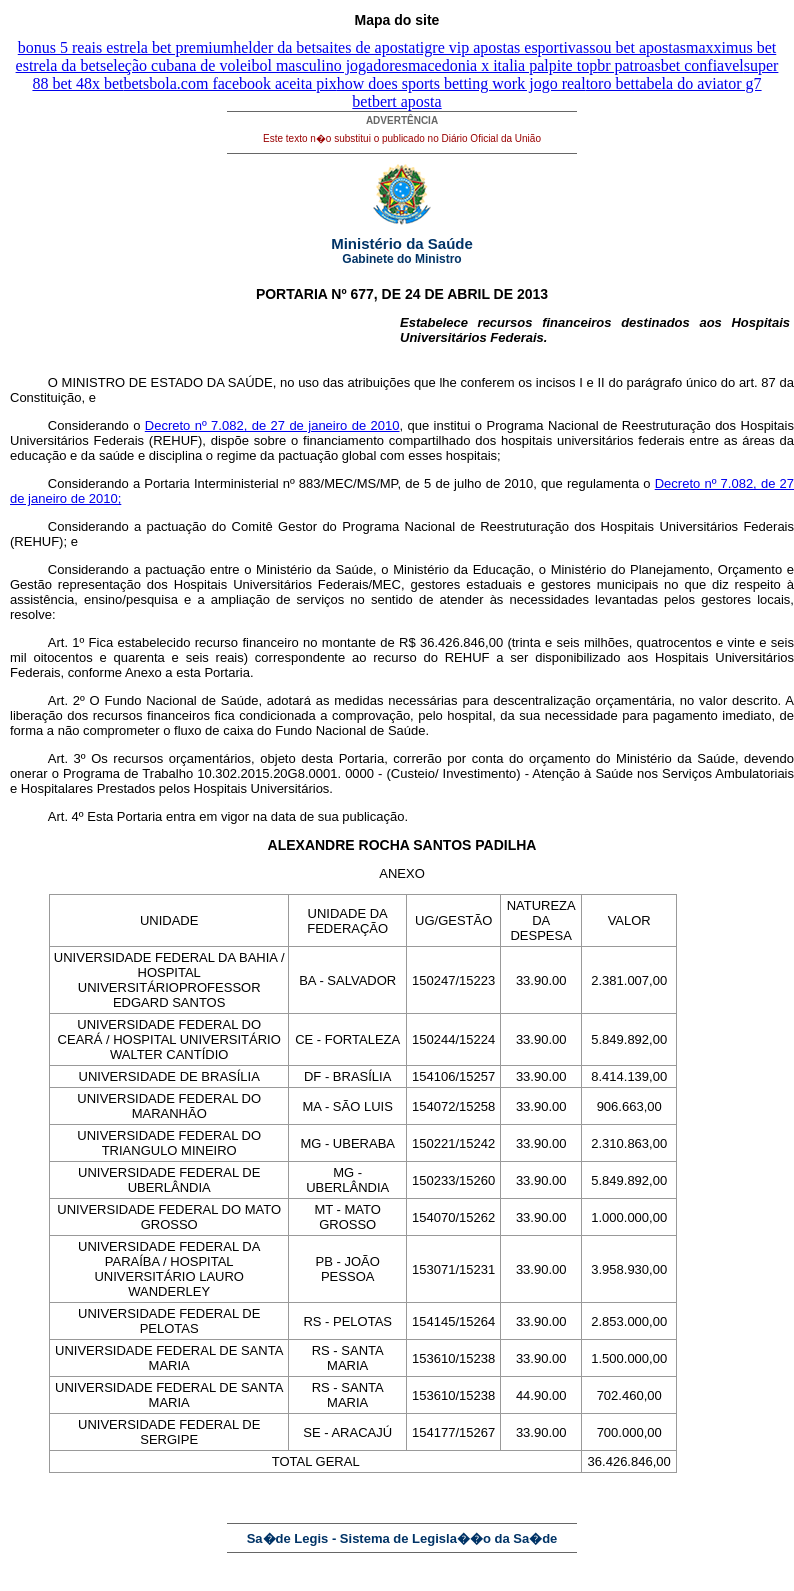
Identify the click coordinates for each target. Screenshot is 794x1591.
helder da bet (274, 47)
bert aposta (407, 101)
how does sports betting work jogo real (461, 83)
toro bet (610, 83)
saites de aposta (366, 47)
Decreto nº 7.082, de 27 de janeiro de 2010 (272, 425)
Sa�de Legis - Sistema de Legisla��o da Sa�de (402, 1538)
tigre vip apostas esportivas (502, 47)
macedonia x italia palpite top (502, 65)
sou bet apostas (637, 47)
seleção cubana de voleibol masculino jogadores (254, 65)
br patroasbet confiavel (670, 65)
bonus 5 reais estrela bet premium (126, 47)
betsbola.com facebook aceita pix (230, 83)
